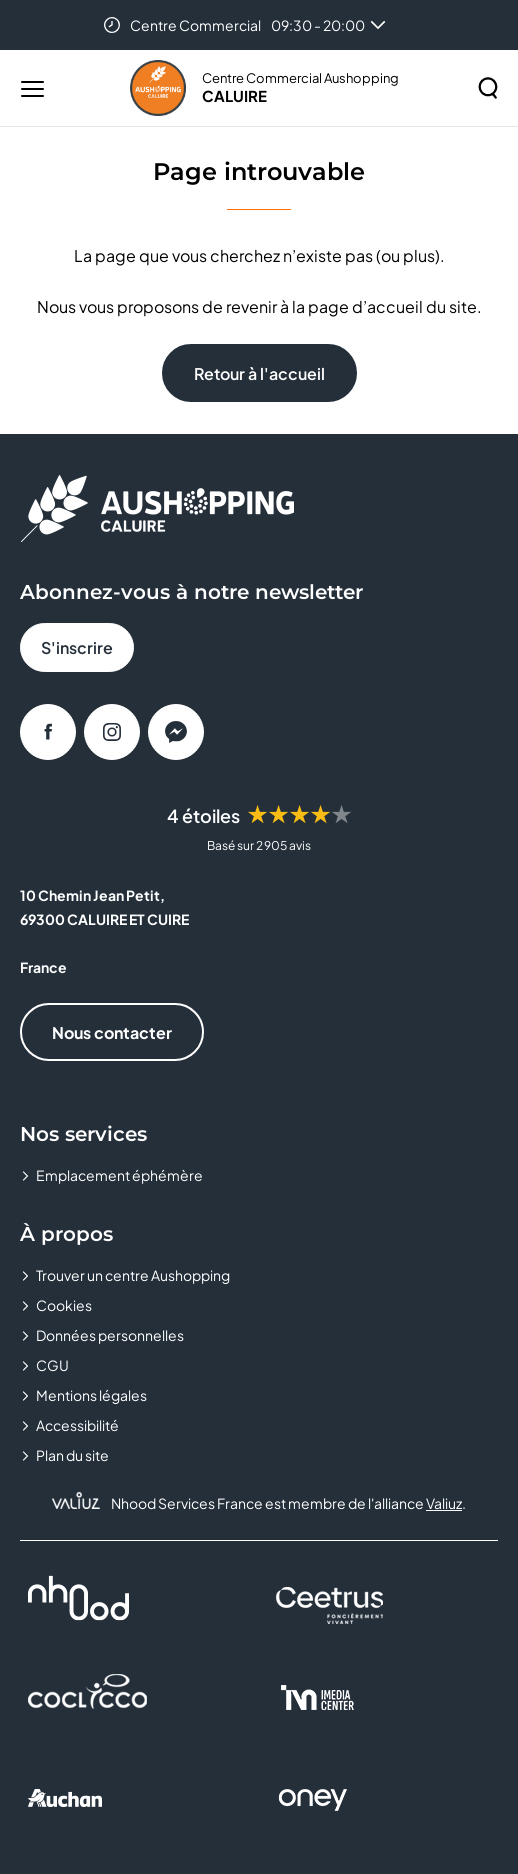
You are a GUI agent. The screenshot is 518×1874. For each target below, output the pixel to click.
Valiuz (444, 1503)
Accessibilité (77, 1425)
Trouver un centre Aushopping (133, 1275)
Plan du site (72, 1455)
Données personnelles (110, 1335)
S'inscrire (77, 647)
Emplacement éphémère (119, 1175)
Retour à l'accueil (259, 373)
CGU (52, 1365)
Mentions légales (91, 1395)
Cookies (64, 1305)
